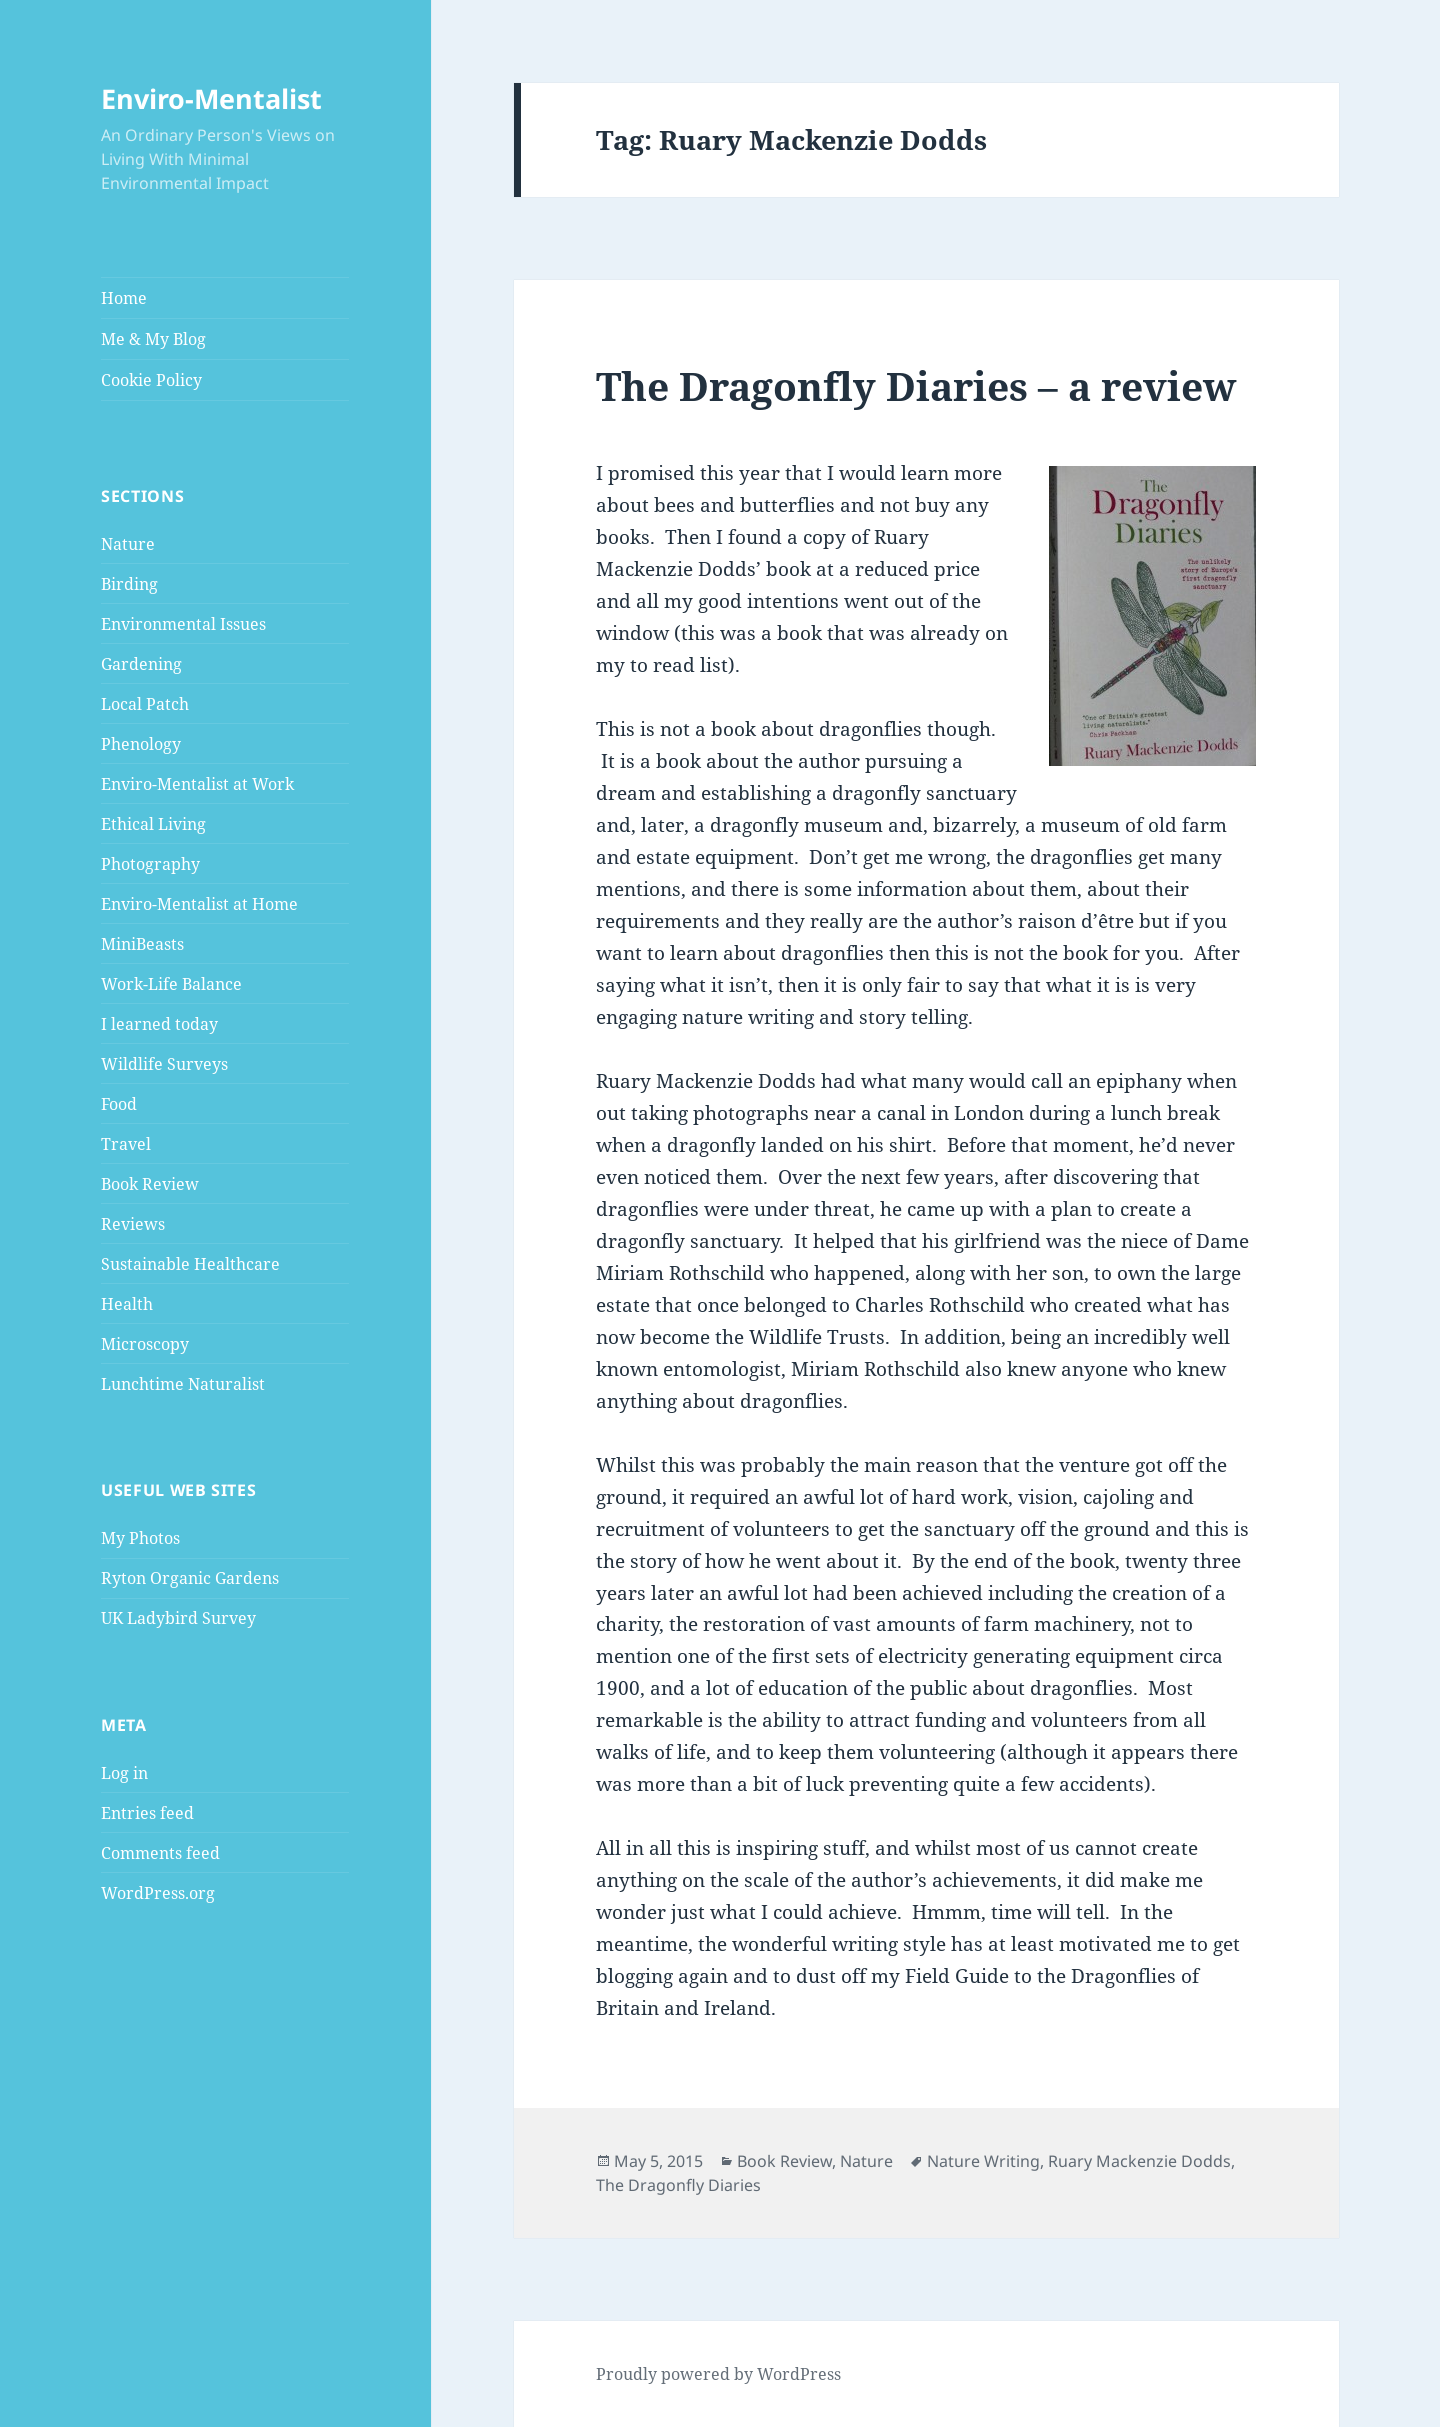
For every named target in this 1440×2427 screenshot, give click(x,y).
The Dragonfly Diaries (678, 2185)
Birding (129, 584)
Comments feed (160, 1853)
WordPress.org (158, 1893)
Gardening (141, 664)
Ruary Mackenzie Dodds (1139, 2161)
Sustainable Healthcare (190, 1264)
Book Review (150, 1184)
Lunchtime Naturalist (183, 1384)
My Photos (140, 1538)
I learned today (159, 1024)
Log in (124, 1773)
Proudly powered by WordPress (718, 2374)
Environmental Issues (183, 624)
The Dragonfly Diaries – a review (916, 385)
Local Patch (145, 704)
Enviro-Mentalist (211, 98)
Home (124, 298)
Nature (128, 544)
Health (127, 1304)
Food (119, 1104)
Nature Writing (983, 2161)
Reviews (133, 1224)
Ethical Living (153, 824)
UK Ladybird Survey (178, 1618)
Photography (150, 864)
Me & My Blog (153, 339)
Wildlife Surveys (164, 1064)
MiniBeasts (142, 944)
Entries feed (147, 1813)
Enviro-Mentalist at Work (197, 784)
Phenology (141, 744)
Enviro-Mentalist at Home (199, 904)
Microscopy (145, 1344)
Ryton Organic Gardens (190, 1578)
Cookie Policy (151, 380)
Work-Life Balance (171, 984)
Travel (126, 1144)
